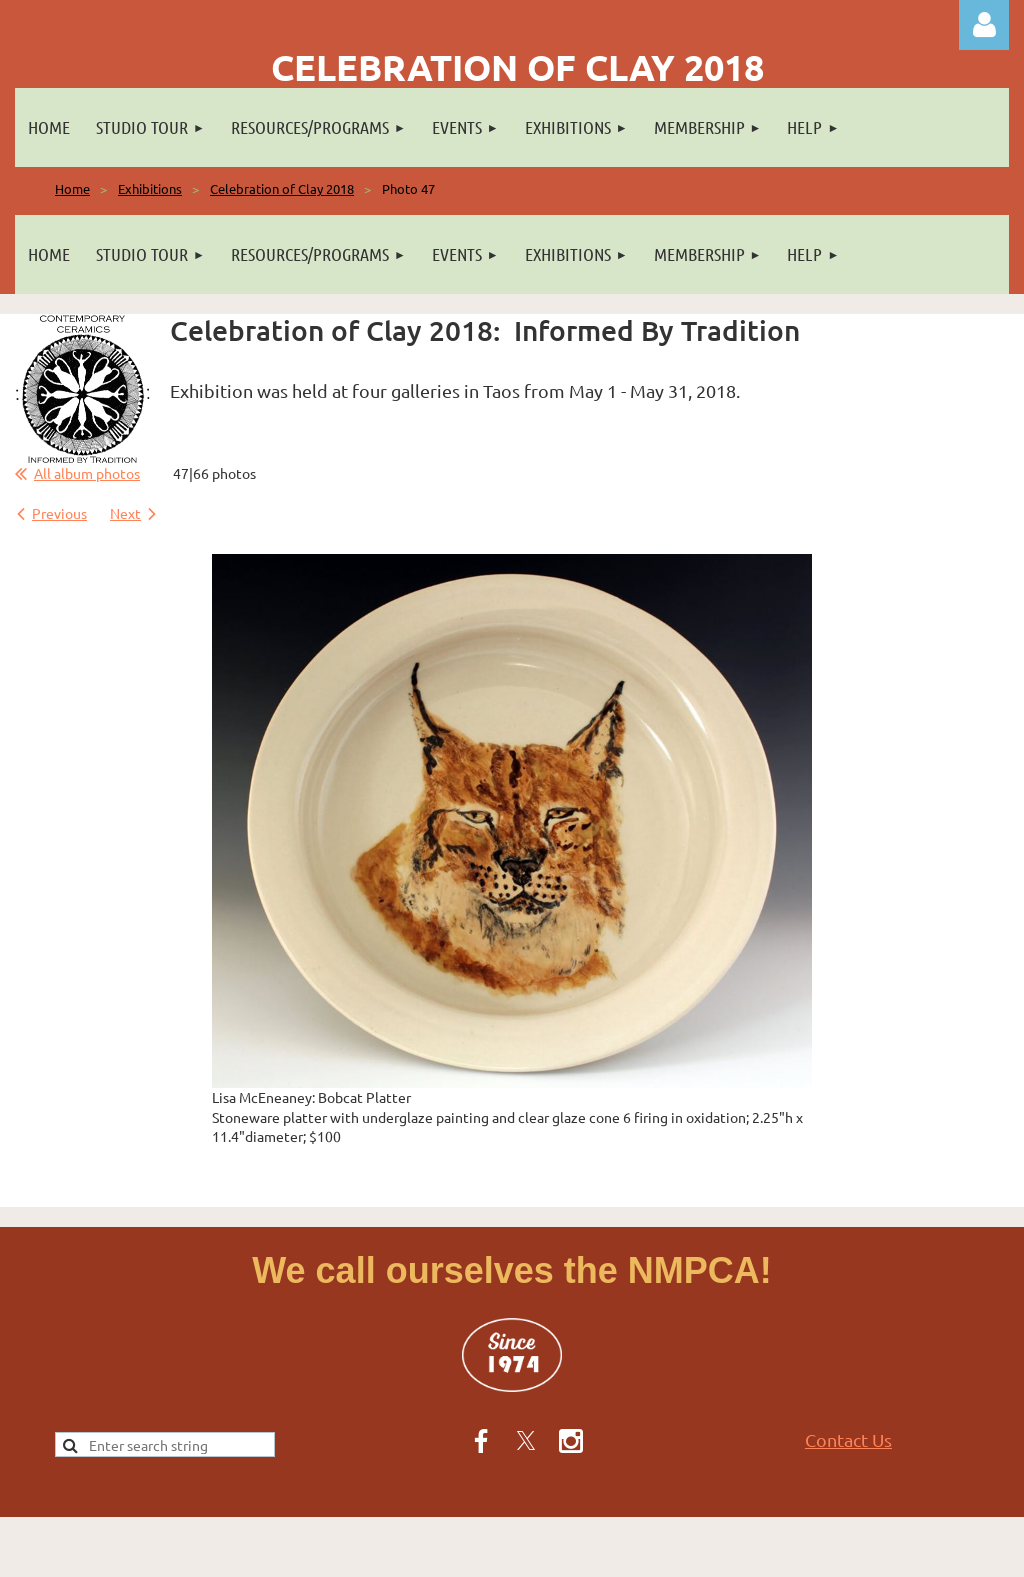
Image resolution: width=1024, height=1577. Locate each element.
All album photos (87, 473)
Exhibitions (150, 188)
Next (125, 513)
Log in (984, 25)
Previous (59, 513)
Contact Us (848, 1439)
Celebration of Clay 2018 (282, 188)
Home (72, 188)
